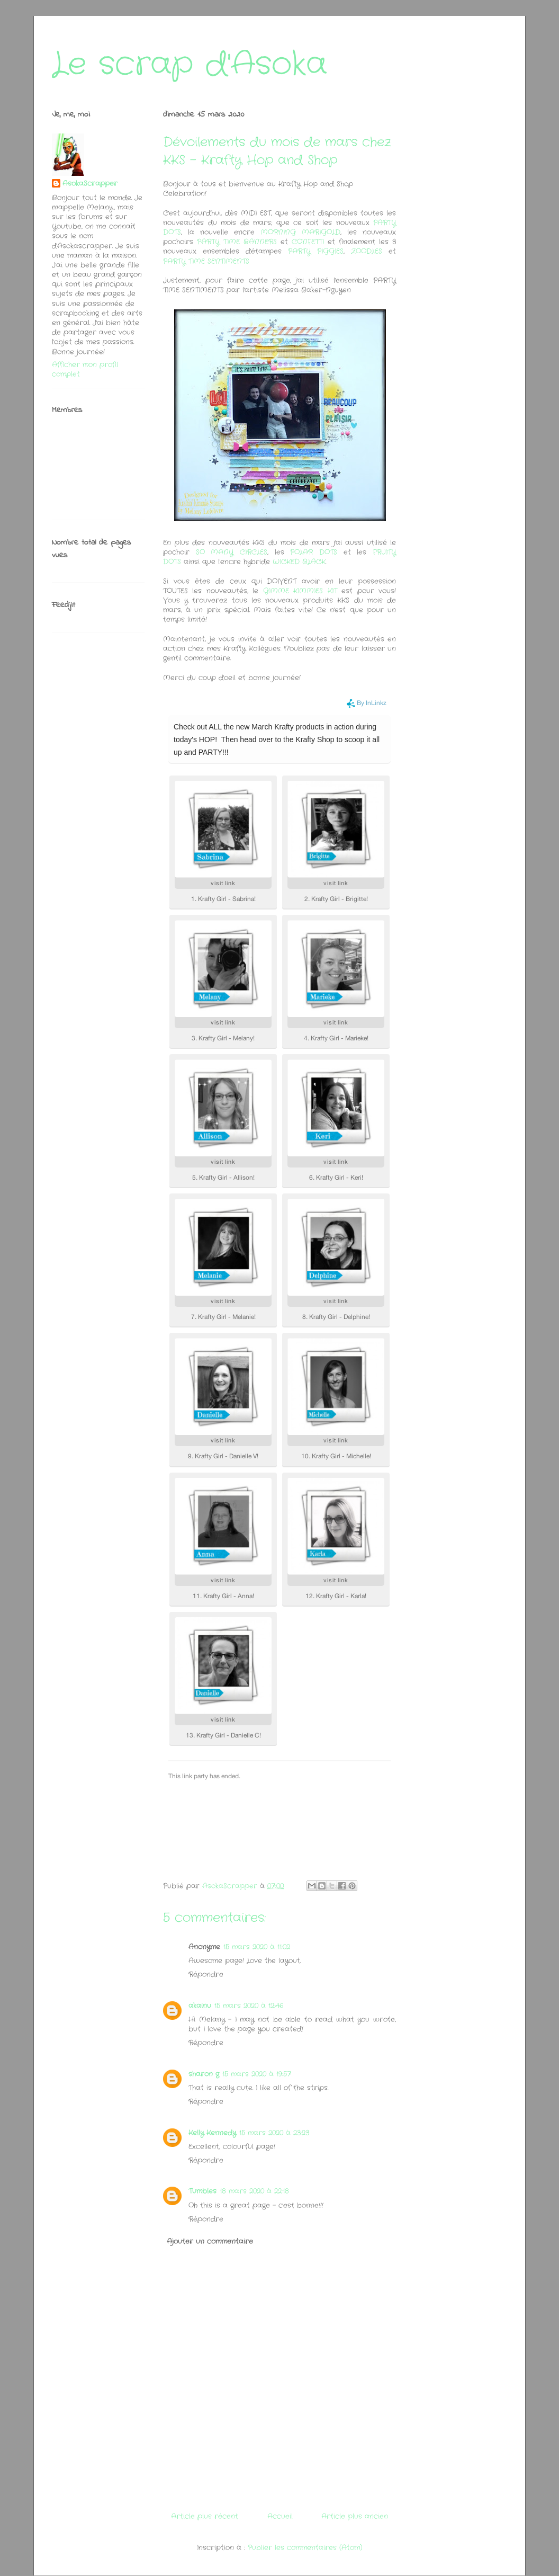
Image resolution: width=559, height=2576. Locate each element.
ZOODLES (366, 251)
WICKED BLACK (299, 562)
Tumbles (202, 2191)
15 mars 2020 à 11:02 (256, 1947)
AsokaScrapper (90, 184)
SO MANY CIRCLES (231, 552)
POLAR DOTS (313, 552)
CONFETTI (308, 242)
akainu (199, 2006)
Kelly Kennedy (212, 2133)
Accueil (280, 2516)
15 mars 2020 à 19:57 (256, 2074)
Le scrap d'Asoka (189, 64)
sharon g (203, 2074)
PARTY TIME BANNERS (237, 242)
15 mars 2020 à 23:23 (274, 2133)
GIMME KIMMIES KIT (300, 591)
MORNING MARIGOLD (297, 232)
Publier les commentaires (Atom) (305, 2548)
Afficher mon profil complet (85, 369)
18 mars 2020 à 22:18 (254, 2191)
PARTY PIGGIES (316, 251)
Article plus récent (204, 2516)
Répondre (205, 1974)
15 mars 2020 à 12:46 (248, 2006)
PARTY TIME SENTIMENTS (206, 261)
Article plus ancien (354, 2516)
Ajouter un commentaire (210, 2241)
